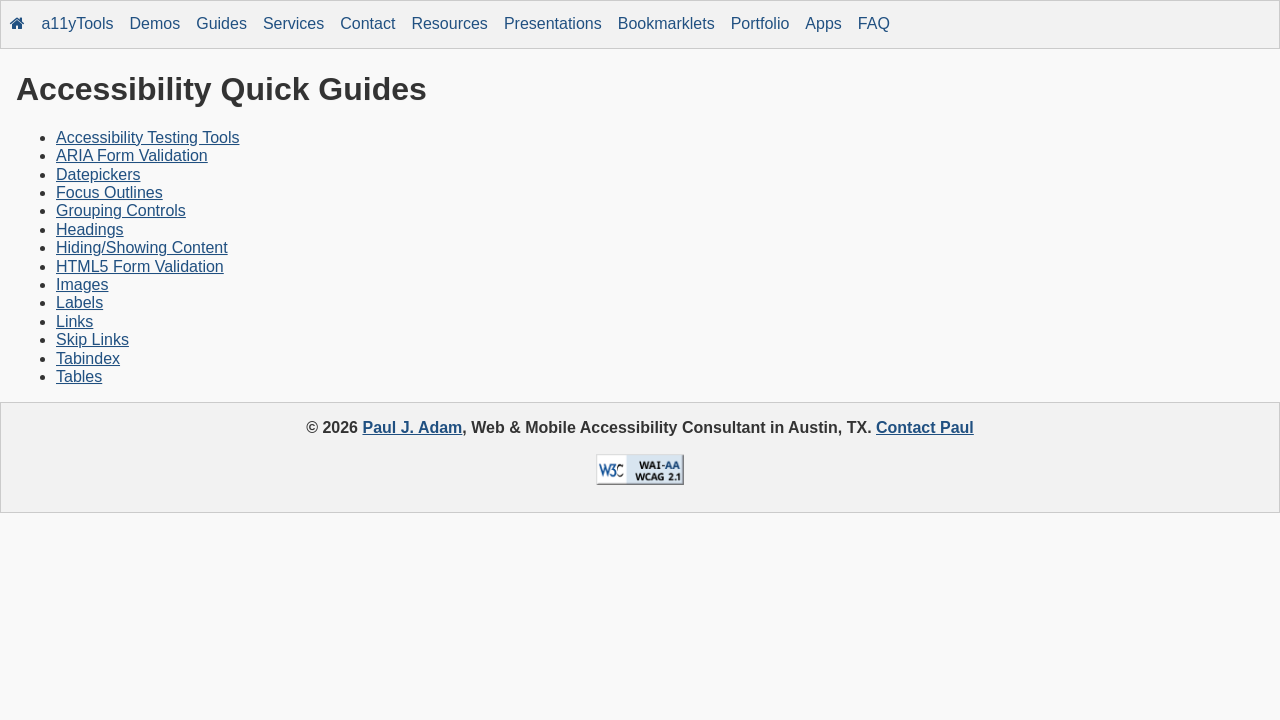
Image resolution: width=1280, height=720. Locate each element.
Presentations (553, 23)
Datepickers (98, 174)
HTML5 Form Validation (140, 266)
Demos (155, 23)
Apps (823, 23)
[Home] (18, 24)
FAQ (874, 23)
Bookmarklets (666, 23)
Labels (79, 302)
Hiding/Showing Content (142, 247)
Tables (79, 376)
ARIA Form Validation (132, 155)
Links (74, 321)
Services (293, 23)
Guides (221, 23)
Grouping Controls (121, 210)
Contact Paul (925, 427)
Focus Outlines (109, 192)
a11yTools (77, 23)
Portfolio (760, 23)
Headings (90, 229)
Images (82, 284)
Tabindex (88, 358)
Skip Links (92, 339)
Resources (449, 23)
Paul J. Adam (412, 427)
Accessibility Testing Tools (148, 137)
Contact (367, 23)
